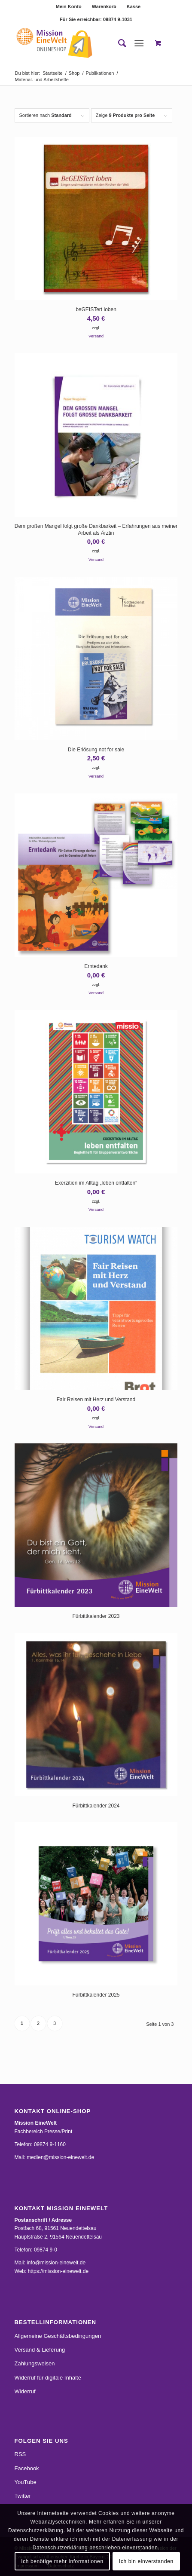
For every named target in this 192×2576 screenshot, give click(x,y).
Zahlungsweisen (35, 2363)
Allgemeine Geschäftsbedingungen (58, 2336)
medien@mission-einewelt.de (60, 2157)
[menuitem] (69, 6)
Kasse (133, 6)
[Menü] (139, 43)
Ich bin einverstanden (146, 2561)
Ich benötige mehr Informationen (62, 2561)
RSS (20, 2454)
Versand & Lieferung (40, 2349)
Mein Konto (69, 6)
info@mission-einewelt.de (56, 2263)
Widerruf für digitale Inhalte (48, 2377)
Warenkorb (104, 6)
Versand (96, 336)
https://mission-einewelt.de (58, 2271)
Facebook (27, 2468)
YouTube (26, 2482)
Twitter (23, 2496)
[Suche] (118, 43)
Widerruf (25, 2391)
